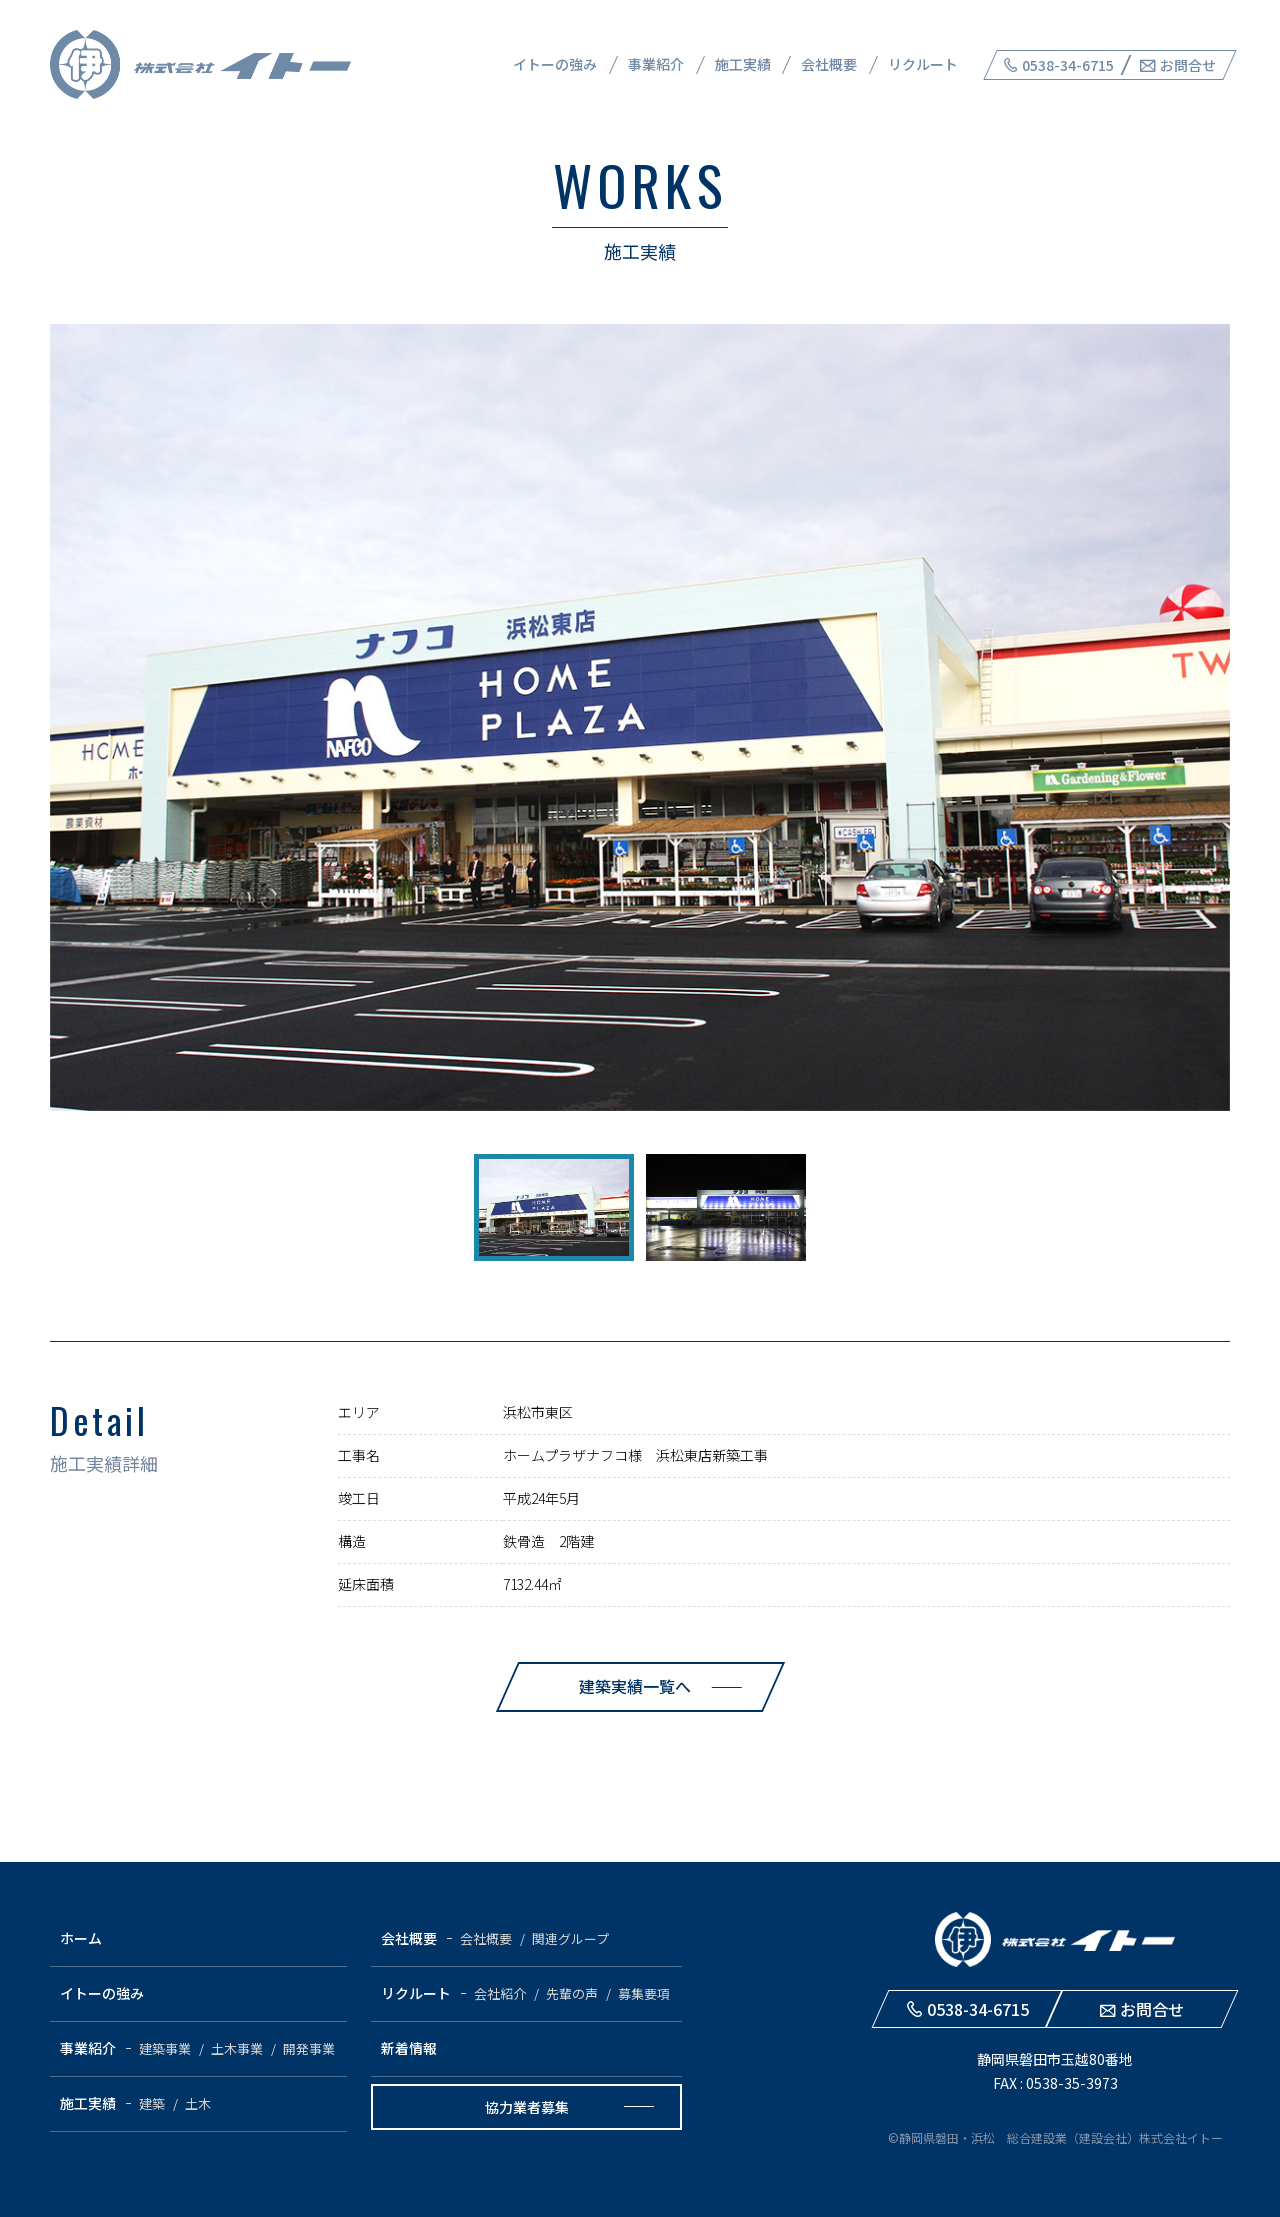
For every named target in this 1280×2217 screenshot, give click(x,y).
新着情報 (409, 2048)
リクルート (923, 64)
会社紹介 (500, 1993)
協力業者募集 (527, 2107)
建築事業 (165, 2048)
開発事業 (309, 2048)
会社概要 (829, 64)
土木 (198, 2103)
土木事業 (237, 2048)
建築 (152, 2103)
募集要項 (644, 1993)
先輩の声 (572, 1993)
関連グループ (570, 1938)
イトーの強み (555, 64)
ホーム (81, 1938)
